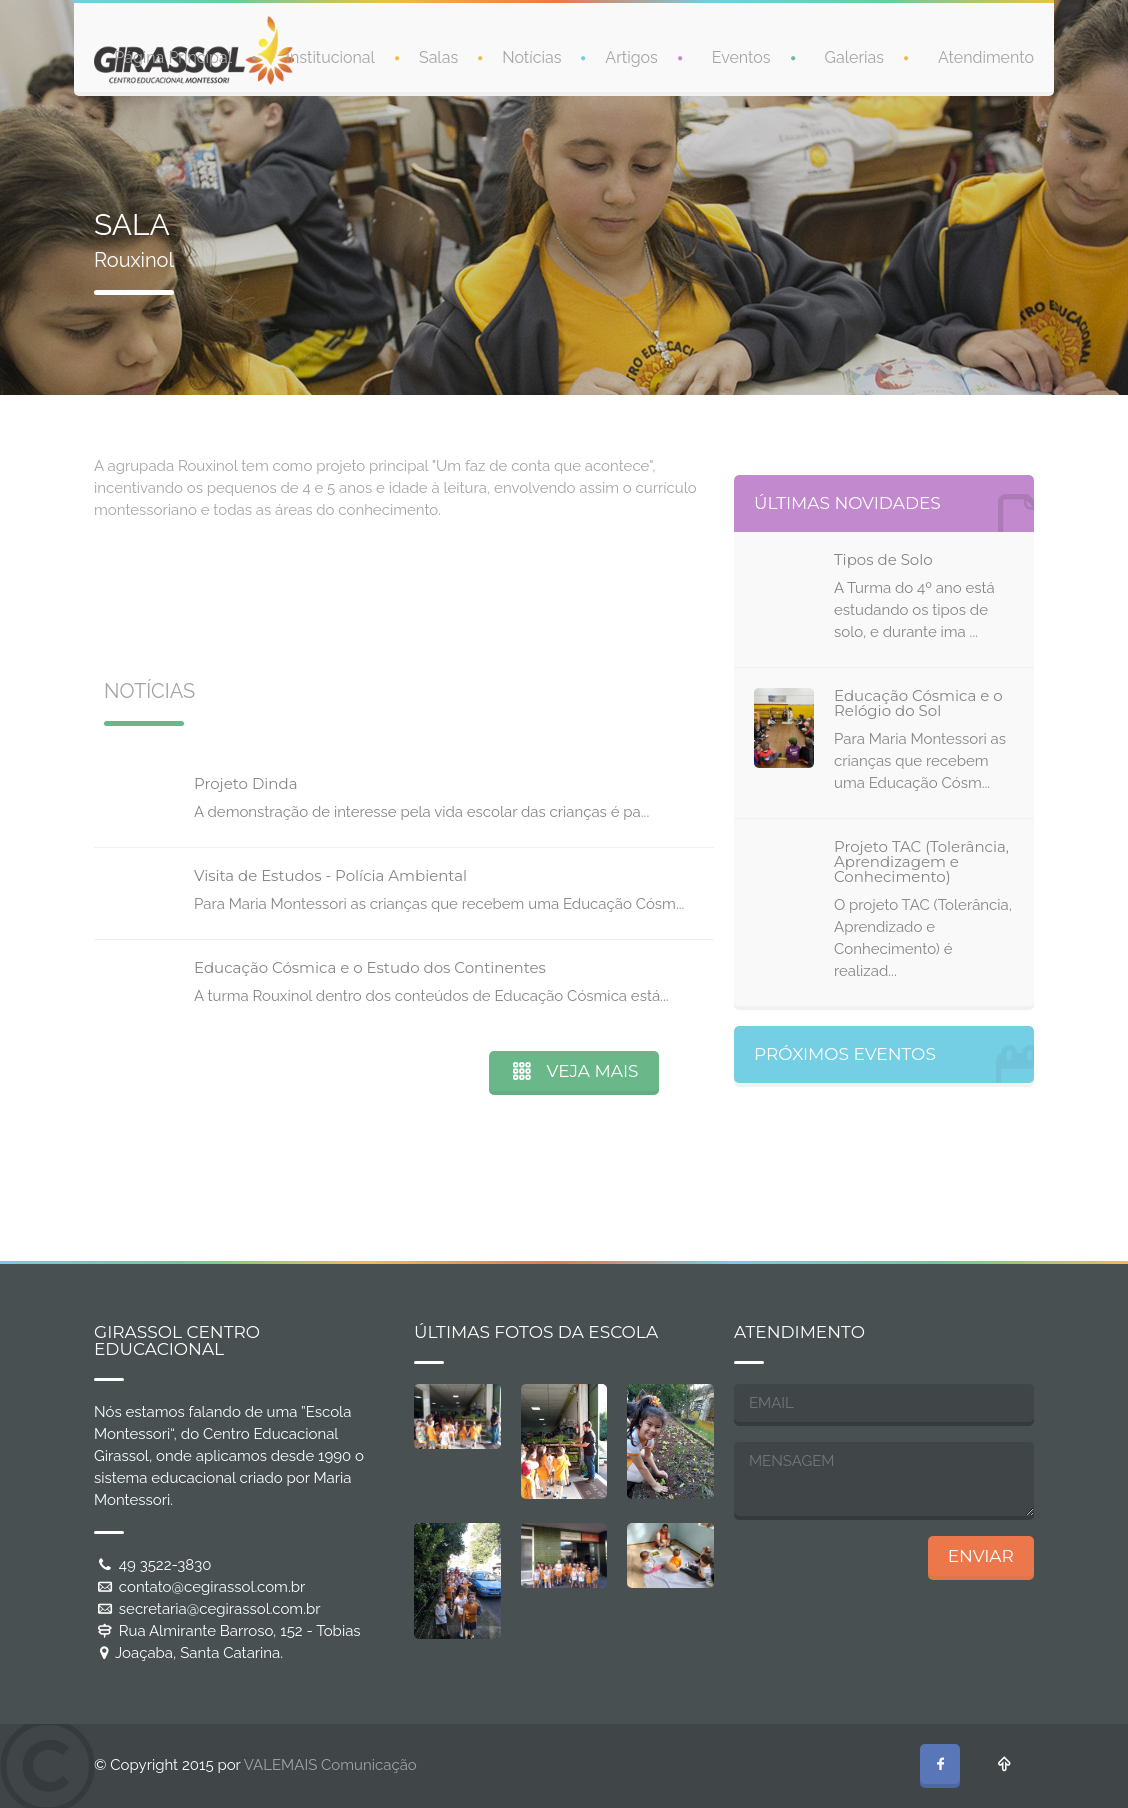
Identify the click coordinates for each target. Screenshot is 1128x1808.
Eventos (741, 55)
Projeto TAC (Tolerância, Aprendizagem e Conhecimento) (921, 861)
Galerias (854, 55)
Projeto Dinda (246, 783)
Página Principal (173, 55)
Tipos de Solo (883, 559)
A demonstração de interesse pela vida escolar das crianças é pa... (421, 812)
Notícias (531, 55)
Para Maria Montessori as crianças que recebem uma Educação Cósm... (439, 904)
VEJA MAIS (573, 1071)
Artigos (631, 55)
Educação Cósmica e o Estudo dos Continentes (370, 967)
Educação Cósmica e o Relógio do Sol (918, 703)
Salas (438, 55)
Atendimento (986, 55)
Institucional (330, 55)
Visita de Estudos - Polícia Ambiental (330, 875)
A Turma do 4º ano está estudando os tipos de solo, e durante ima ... (914, 610)
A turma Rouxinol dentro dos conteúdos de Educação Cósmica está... (431, 996)
